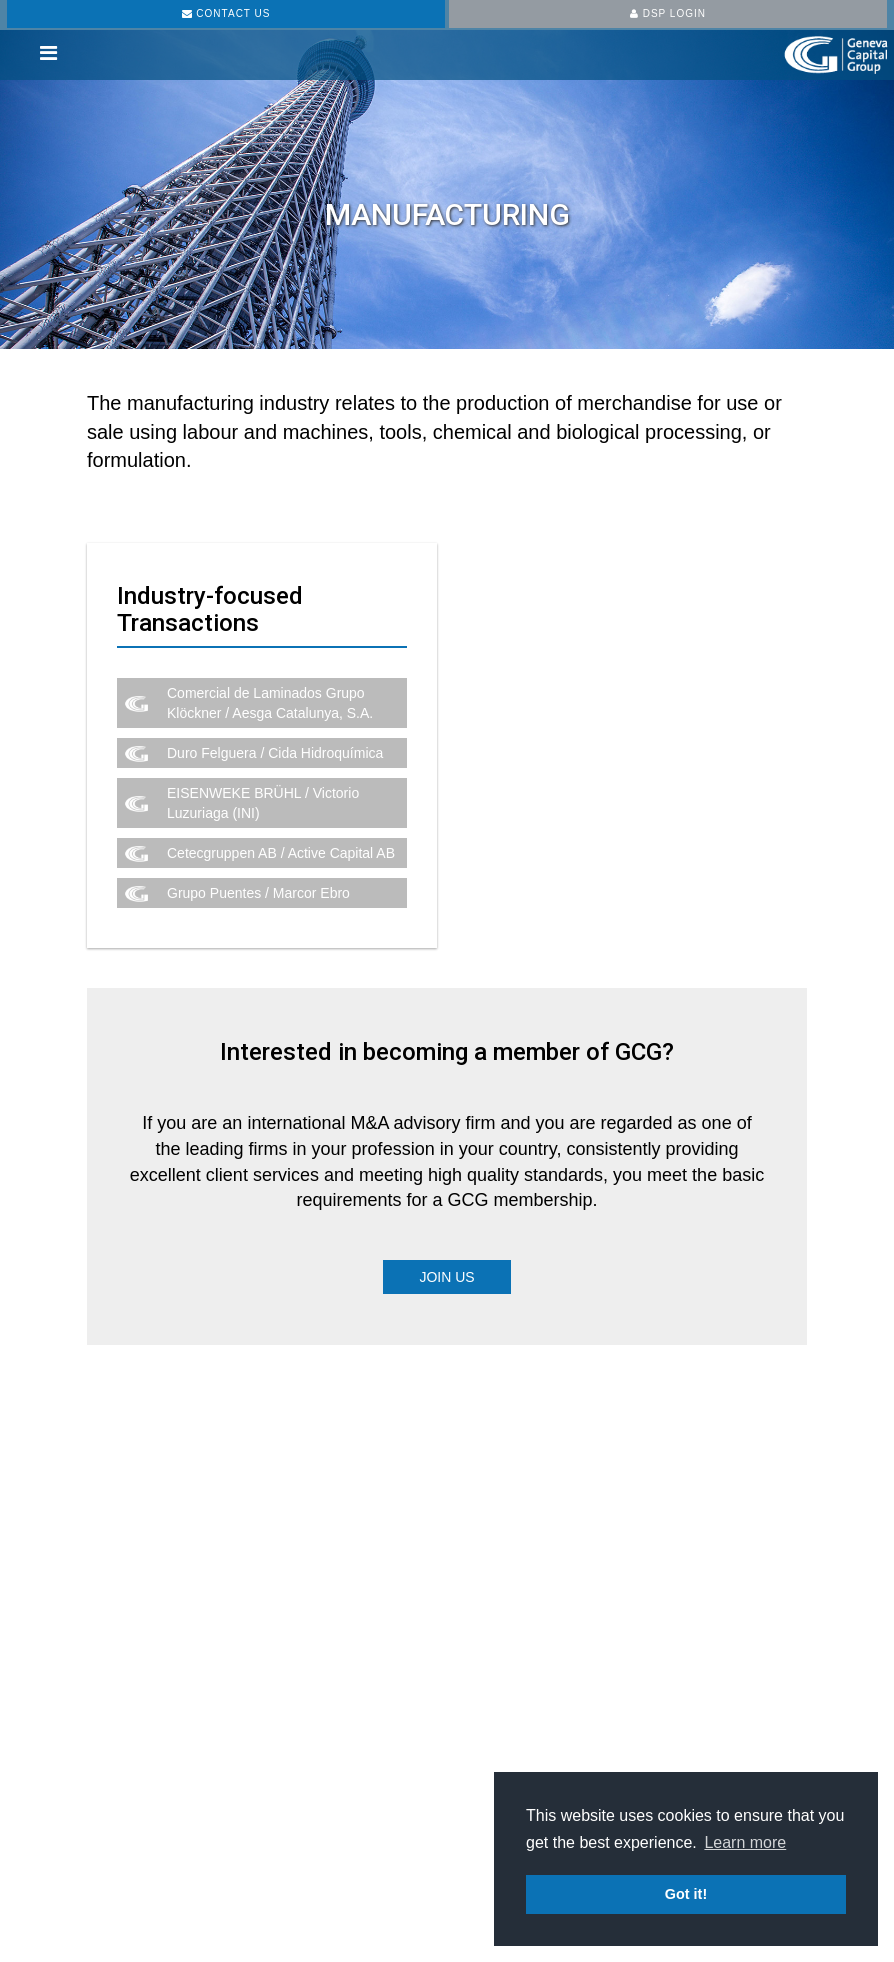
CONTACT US (226, 13)
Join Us (446, 1277)
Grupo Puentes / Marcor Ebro (258, 893)
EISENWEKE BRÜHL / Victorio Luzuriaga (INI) (263, 803)
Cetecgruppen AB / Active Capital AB (281, 853)
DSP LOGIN (668, 13)
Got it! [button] (686, 1894)
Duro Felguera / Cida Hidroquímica (275, 753)
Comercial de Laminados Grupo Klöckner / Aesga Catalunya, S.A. (270, 703)
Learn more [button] (745, 1842)
